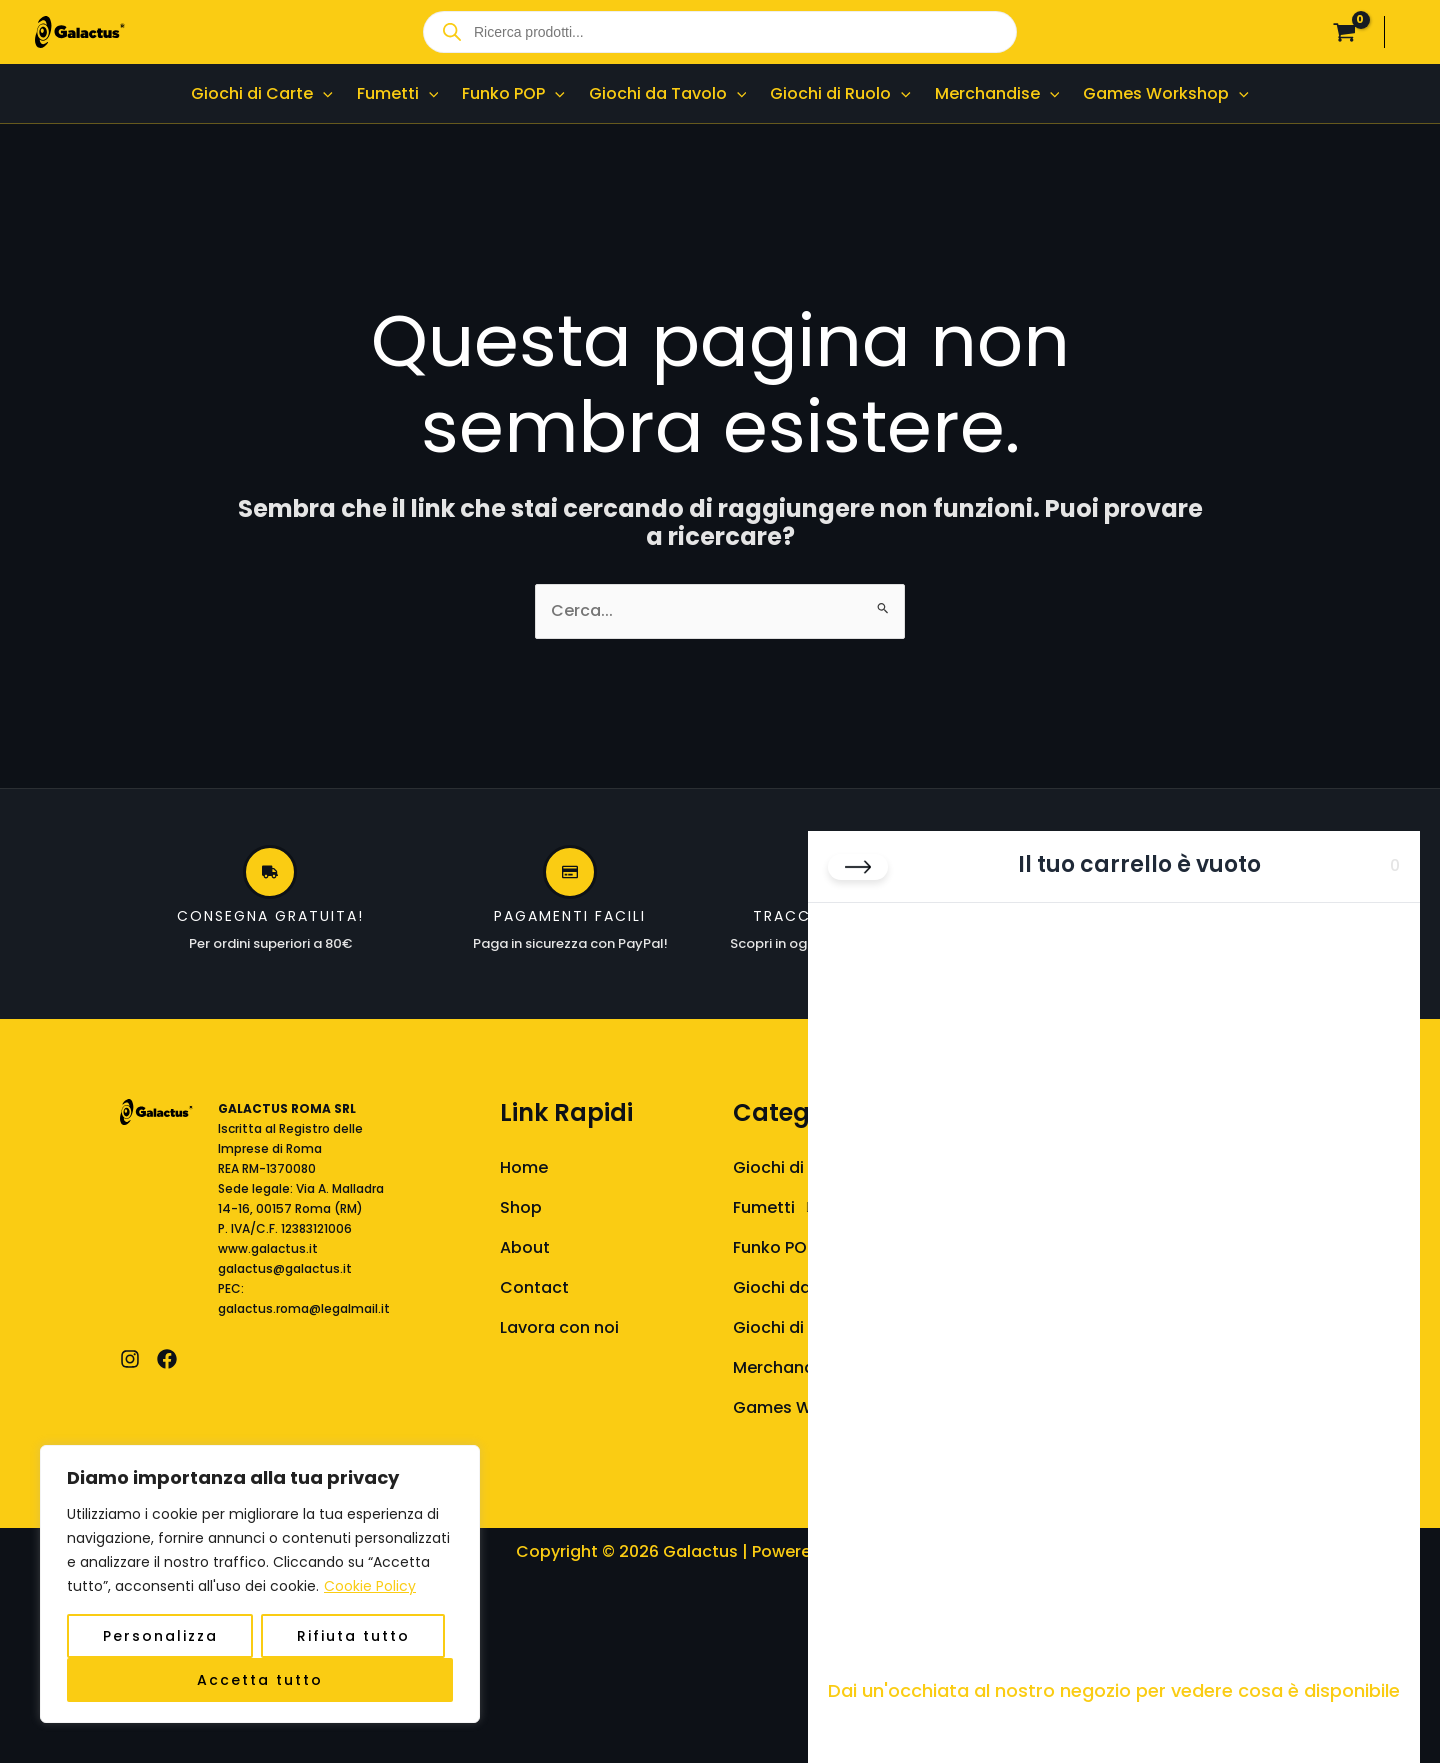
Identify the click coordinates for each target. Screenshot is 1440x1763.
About (525, 1247)
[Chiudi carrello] (858, 867)
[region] (260, 1584)
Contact (534, 1287)
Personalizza (160, 1636)
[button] (323, 93)
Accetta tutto (260, 1680)
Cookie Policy (370, 1586)
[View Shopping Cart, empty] (1344, 32)
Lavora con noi (559, 1327)
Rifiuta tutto (353, 1636)
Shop (521, 1207)
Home (524, 1167)
